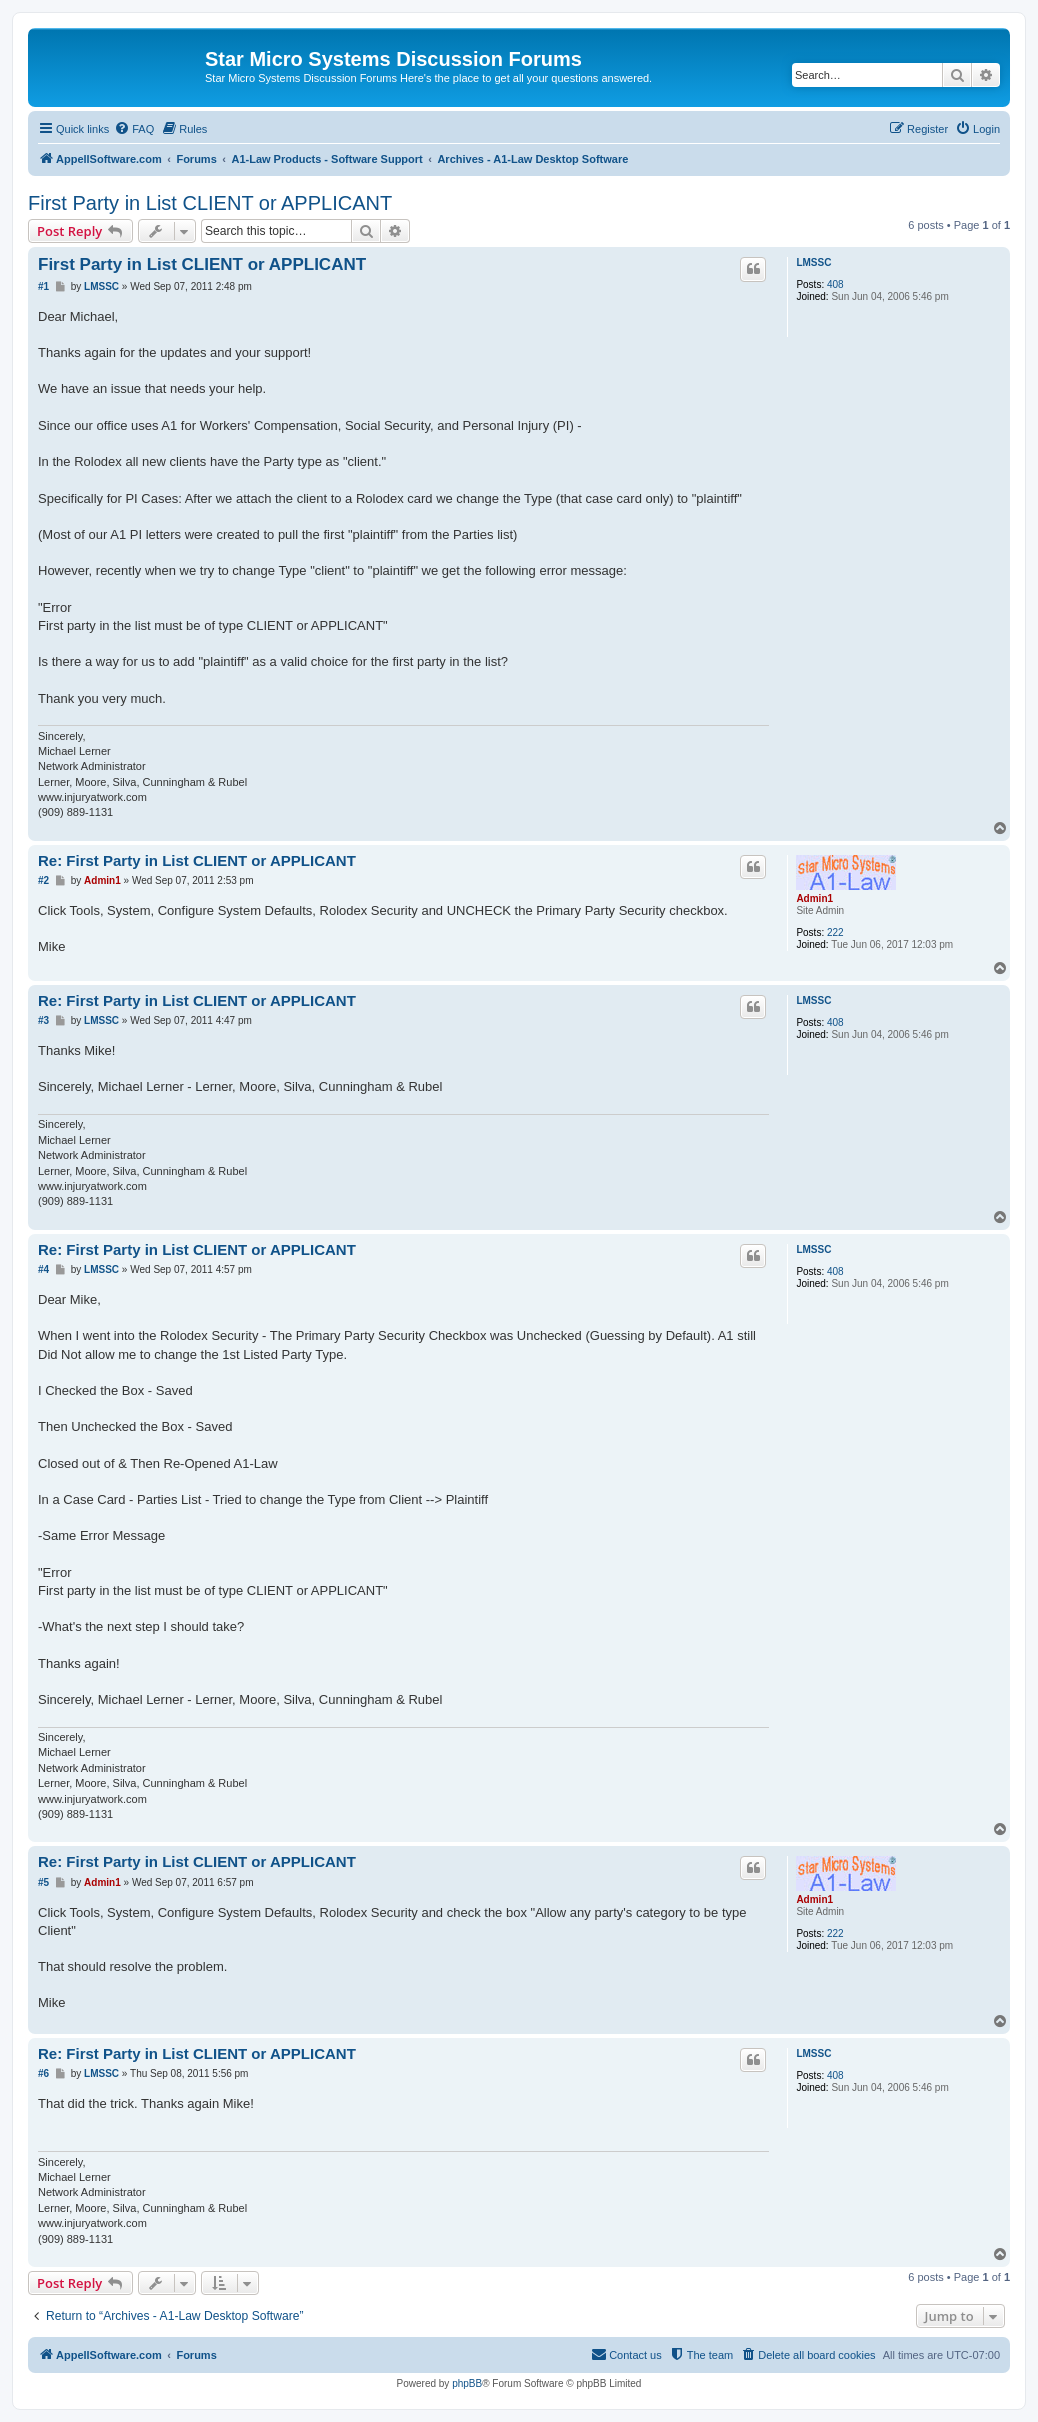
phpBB (467, 2383)
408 (835, 284)
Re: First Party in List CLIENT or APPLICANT (197, 860)
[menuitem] (134, 129)
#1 (43, 286)
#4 (43, 1269)
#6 (43, 2073)
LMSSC (813, 262)
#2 (43, 880)
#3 (43, 1020)
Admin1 (814, 898)
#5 (43, 1882)
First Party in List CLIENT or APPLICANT (210, 203)
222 (835, 932)
